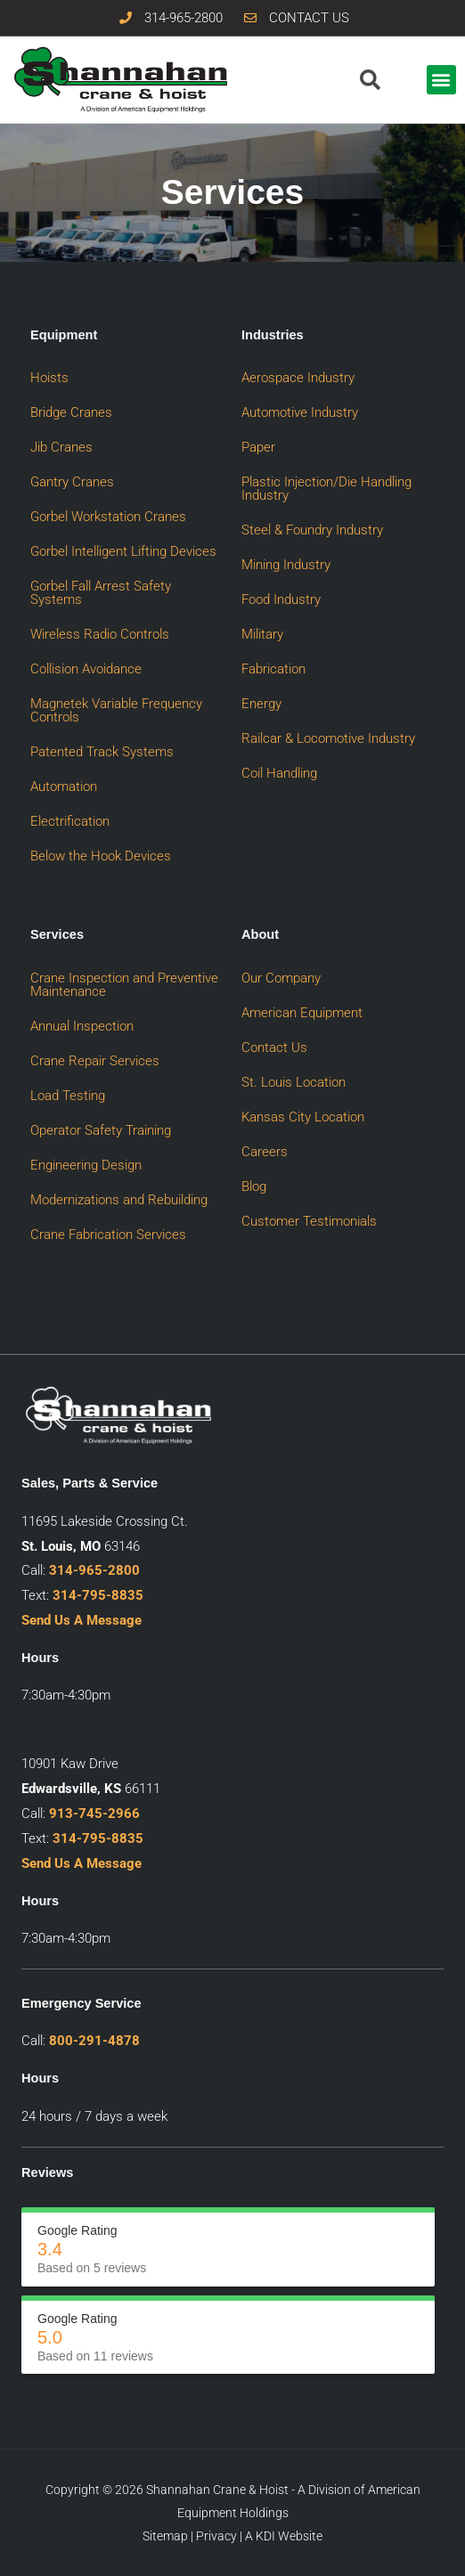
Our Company (281, 978)
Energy (261, 704)
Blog (253, 1186)
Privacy (216, 2536)
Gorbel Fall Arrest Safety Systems (100, 592)
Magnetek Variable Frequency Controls (116, 710)
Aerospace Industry (298, 378)
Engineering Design (86, 1165)
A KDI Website (283, 2536)
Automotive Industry (299, 412)
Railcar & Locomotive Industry (328, 738)
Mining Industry (285, 565)
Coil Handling (279, 773)
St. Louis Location (293, 1082)
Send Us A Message (81, 1620)
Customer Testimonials (309, 1221)
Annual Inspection (82, 1026)
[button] (441, 79)
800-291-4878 (94, 2041)
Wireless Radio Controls (99, 634)
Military (262, 634)
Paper (258, 447)
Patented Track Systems (102, 752)
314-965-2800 (94, 1570)
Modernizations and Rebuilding (119, 1200)
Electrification (70, 821)
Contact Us (274, 1047)
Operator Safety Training (100, 1130)
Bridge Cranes (71, 412)
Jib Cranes (61, 447)
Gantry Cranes (72, 482)
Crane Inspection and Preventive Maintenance (124, 984)
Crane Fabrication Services (108, 1235)
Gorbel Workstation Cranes (108, 517)
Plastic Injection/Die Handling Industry (326, 488)
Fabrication (273, 669)
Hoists (49, 378)
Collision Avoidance (86, 669)
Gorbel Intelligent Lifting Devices (123, 551)
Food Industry (281, 599)
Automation (63, 787)
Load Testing (67, 1096)
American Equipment (302, 1013)
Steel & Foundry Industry (312, 530)
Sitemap (165, 2536)
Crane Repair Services (94, 1061)
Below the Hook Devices (100, 856)
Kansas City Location (302, 1117)
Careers (264, 1152)
